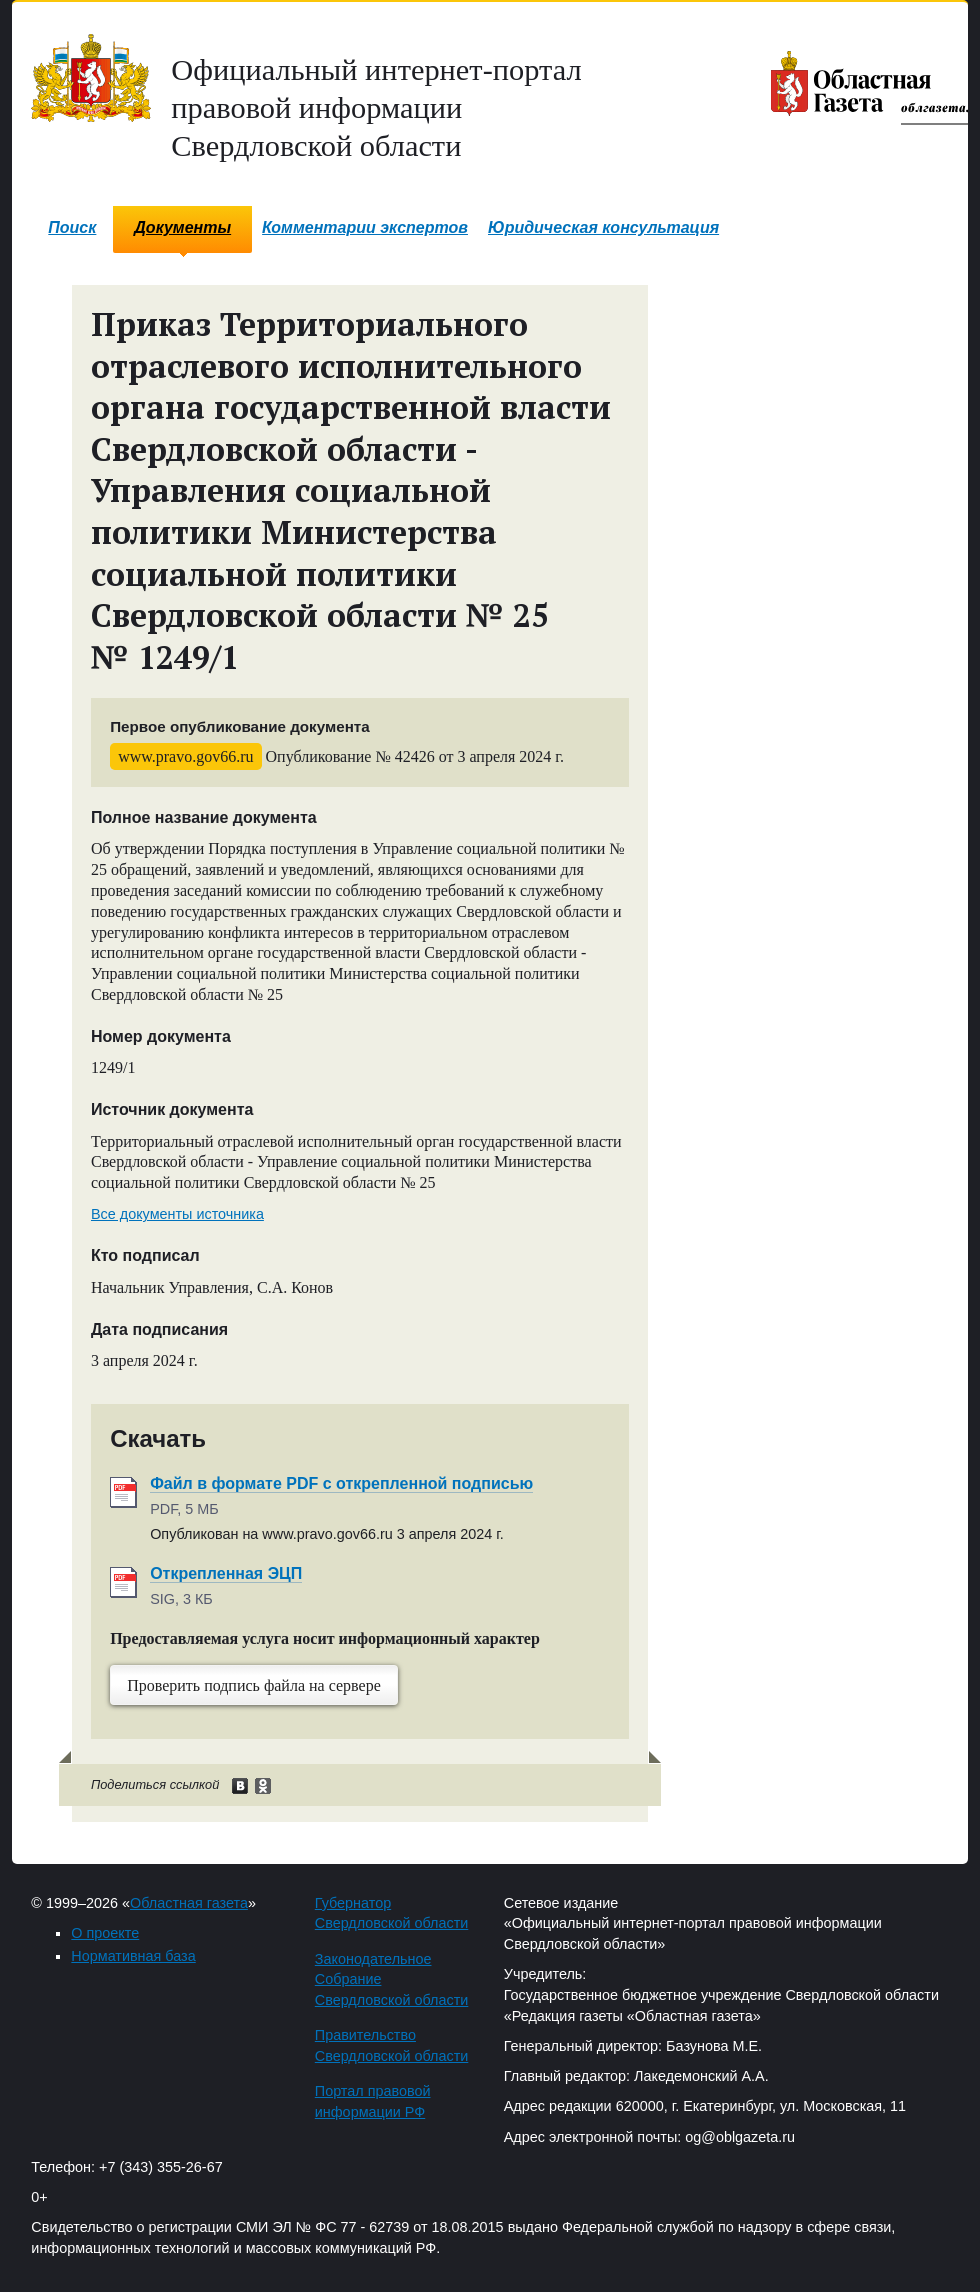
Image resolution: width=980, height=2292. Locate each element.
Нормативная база (133, 1956)
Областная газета (189, 1903)
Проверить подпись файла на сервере (254, 1685)
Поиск (72, 227)
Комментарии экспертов (365, 227)
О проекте (105, 1933)
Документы (182, 227)
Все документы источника (177, 1214)
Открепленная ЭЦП (226, 1573)
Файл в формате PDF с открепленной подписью (341, 1483)
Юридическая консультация (603, 227)
